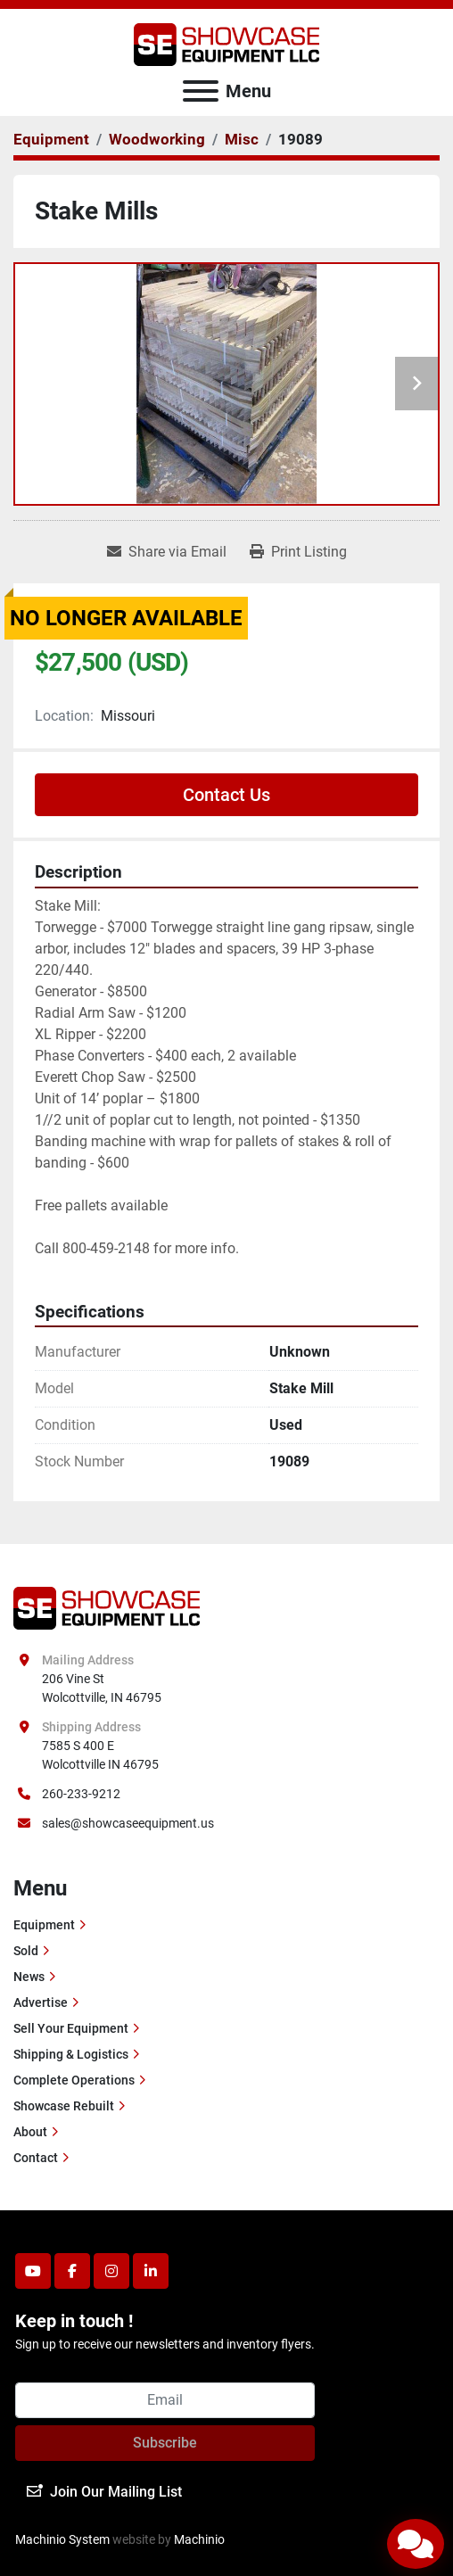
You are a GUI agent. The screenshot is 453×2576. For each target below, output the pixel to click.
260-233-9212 (81, 1794)
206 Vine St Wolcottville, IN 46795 (101, 1688)
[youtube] (33, 2271)
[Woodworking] (157, 139)
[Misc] (242, 139)
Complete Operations (74, 2080)
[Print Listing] (298, 552)
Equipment (44, 1925)
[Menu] (200, 91)
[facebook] (72, 2271)
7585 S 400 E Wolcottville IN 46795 (100, 1754)
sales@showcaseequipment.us (128, 1823)
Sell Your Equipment (70, 2028)
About (30, 2132)
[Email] (165, 2400)
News (29, 1976)
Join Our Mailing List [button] (104, 2491)
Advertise (40, 2002)
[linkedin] (151, 2271)
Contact (35, 2158)
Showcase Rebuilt (63, 2106)
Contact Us (226, 794)
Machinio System (62, 2539)
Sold (25, 1951)
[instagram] (111, 2271)
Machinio (199, 2539)
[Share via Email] (166, 552)
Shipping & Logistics (70, 2054)
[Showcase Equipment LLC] (106, 1607)
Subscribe (165, 2442)
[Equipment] (51, 139)
